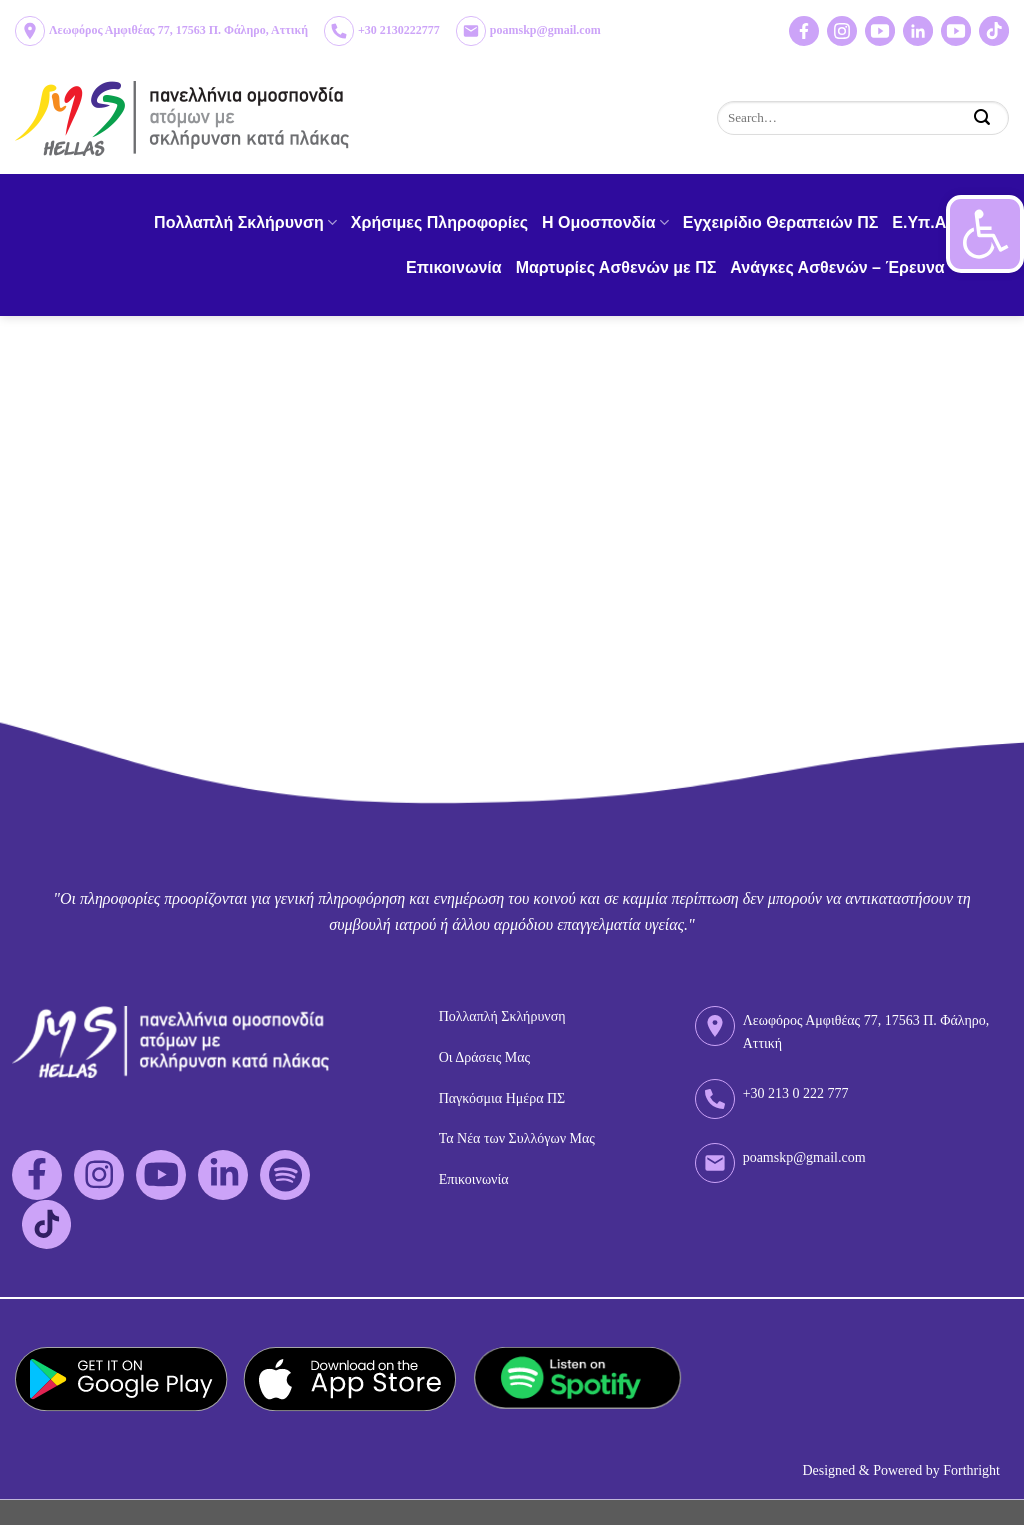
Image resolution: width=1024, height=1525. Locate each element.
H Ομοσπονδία (605, 222)
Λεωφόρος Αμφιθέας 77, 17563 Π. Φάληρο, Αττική (178, 30)
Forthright (971, 1470)
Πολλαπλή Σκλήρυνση (245, 222)
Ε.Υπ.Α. (921, 222)
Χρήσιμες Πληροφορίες (439, 222)
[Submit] (982, 117)
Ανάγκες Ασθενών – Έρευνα (844, 267)
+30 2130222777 (399, 30)
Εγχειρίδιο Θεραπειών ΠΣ (781, 222)
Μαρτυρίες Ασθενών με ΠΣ (616, 267)
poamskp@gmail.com (545, 30)
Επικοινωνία (454, 267)
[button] (985, 234)
